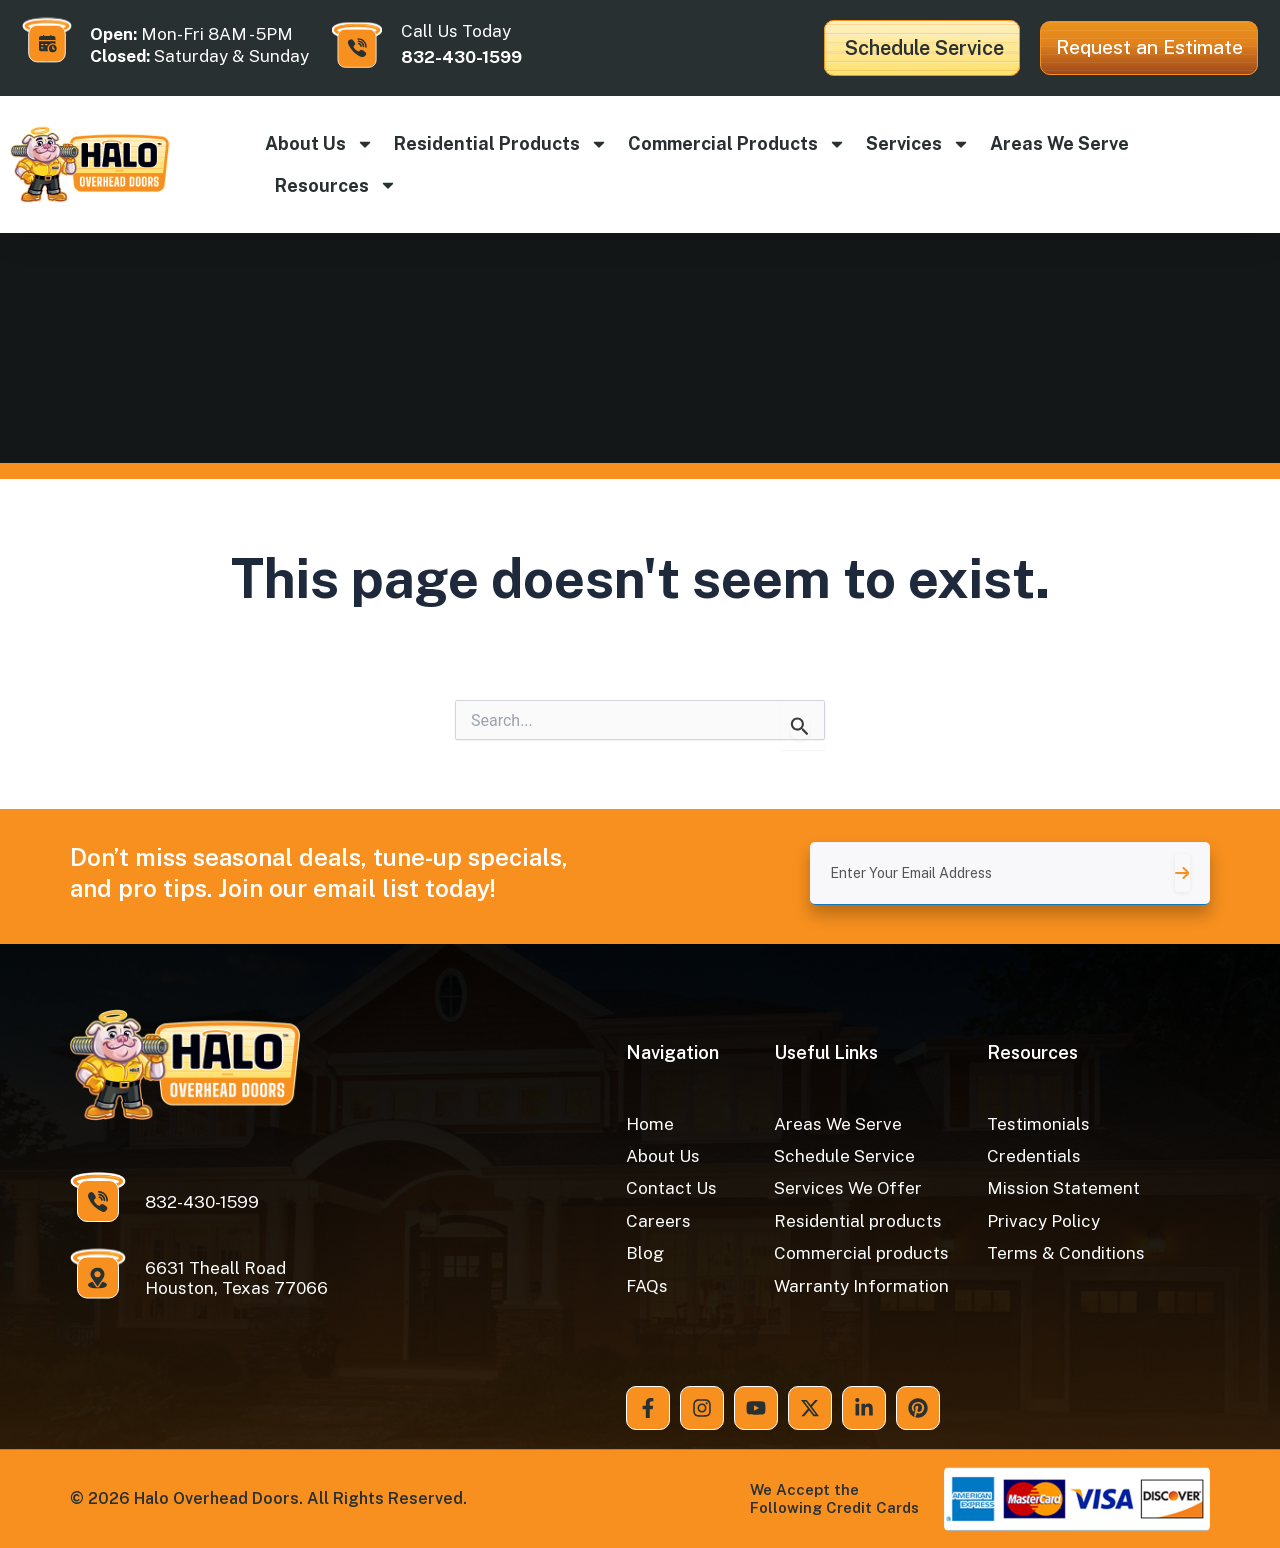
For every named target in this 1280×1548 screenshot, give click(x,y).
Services (918, 144)
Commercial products (737, 144)
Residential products (501, 144)
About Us (319, 144)
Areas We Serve (1059, 143)
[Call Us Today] (357, 45)
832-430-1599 (461, 57)
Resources (336, 185)
